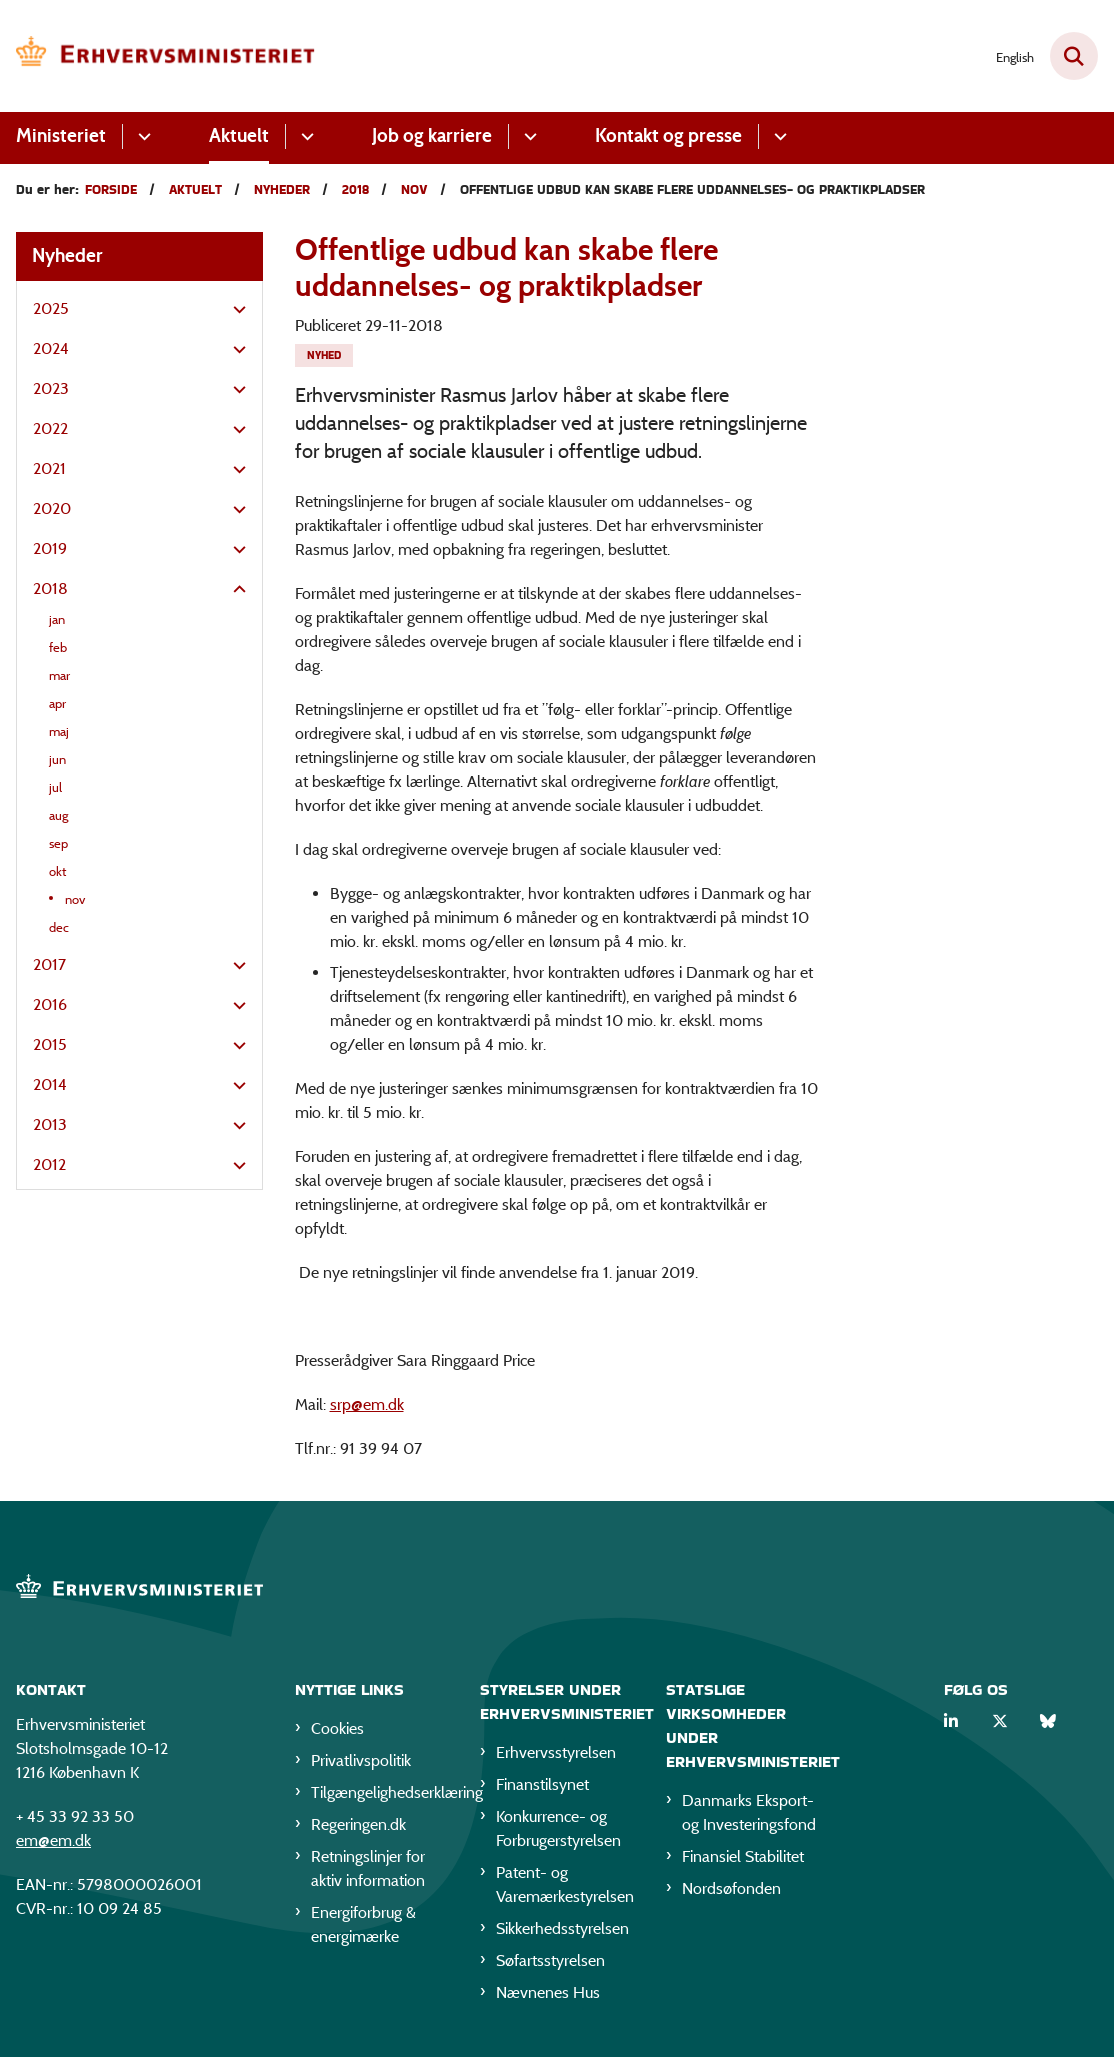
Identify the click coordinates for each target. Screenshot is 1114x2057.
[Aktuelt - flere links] (304, 136)
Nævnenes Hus (548, 1992)
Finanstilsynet (542, 1784)
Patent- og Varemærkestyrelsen (565, 1884)
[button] (234, 310)
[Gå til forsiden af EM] (158, 56)
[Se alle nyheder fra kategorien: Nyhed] (324, 355)
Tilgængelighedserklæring (380, 1792)
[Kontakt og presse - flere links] (777, 136)
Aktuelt (239, 135)
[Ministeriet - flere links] (141, 136)
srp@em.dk (367, 1404)
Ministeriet (61, 135)
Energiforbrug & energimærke (363, 1924)
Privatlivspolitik (361, 1760)
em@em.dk (53, 1840)
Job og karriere (432, 135)
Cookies (337, 1728)
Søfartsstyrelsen (550, 1960)
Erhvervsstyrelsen (556, 1752)
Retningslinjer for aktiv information (368, 1868)
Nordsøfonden (731, 1888)
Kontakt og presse (668, 135)
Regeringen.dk (358, 1824)
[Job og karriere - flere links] (527, 136)
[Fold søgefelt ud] (1074, 56)
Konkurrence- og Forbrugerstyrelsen (558, 1828)
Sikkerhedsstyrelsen (562, 1928)
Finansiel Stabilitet (743, 1856)
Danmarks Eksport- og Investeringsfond (749, 1812)
